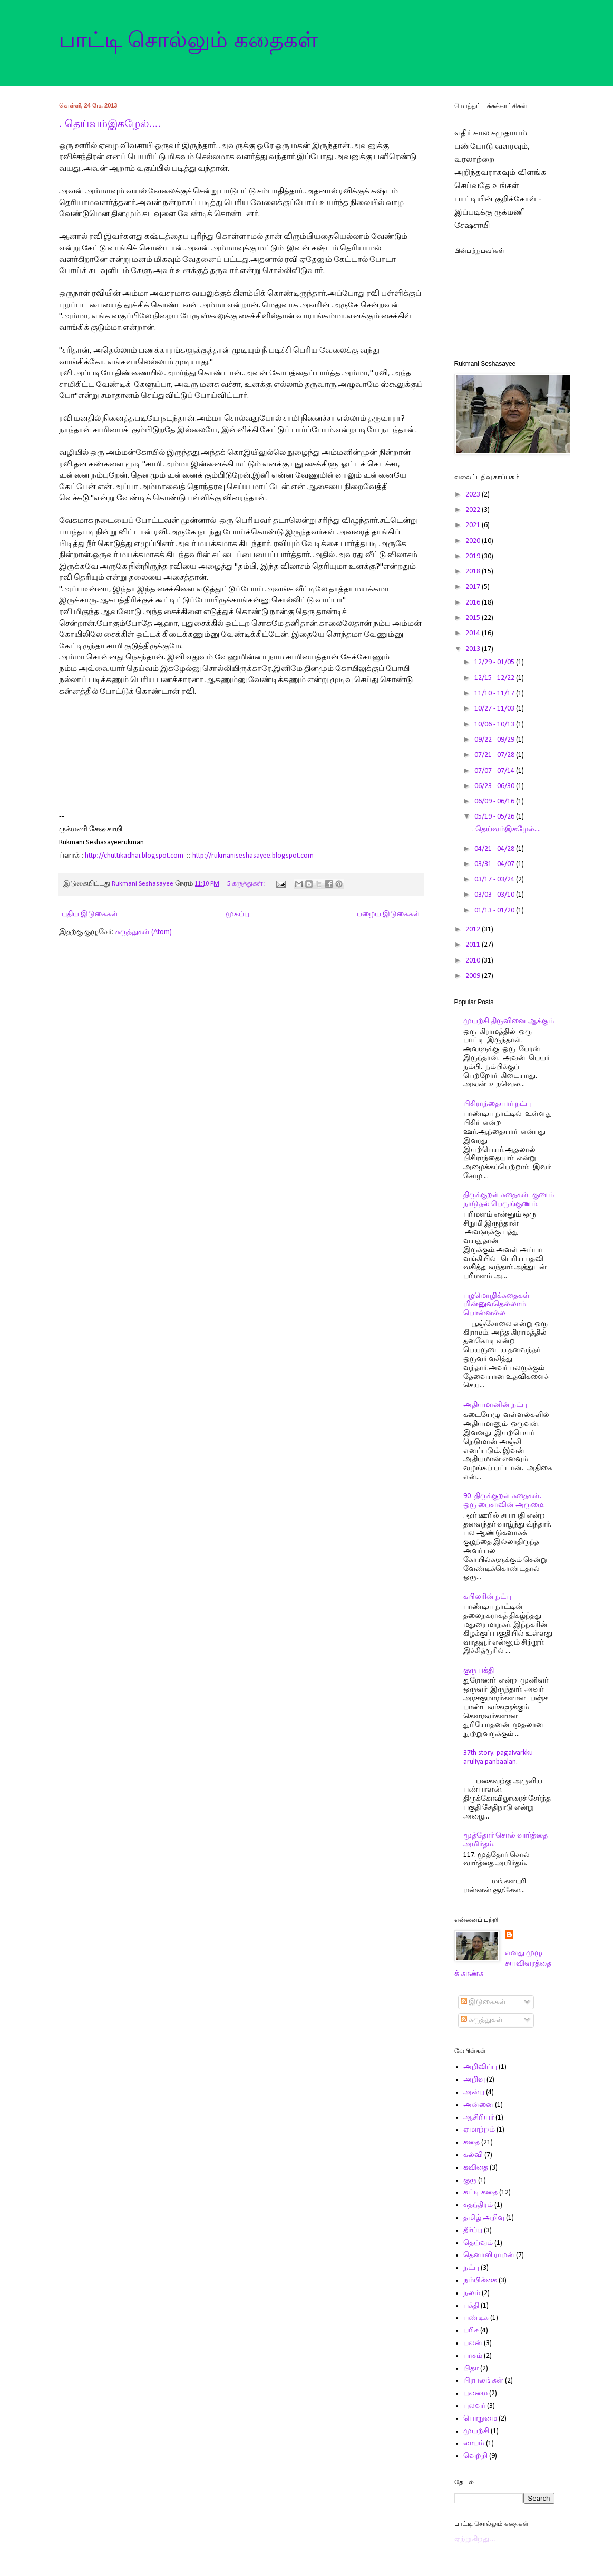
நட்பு (471, 2268)
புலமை (475, 2393)
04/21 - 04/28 (495, 849)
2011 (473, 945)
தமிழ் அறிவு (483, 2218)
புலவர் (474, 2406)
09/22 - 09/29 (495, 740)
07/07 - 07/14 (495, 771)
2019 (473, 556)
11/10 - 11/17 (495, 693)
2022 (473, 510)
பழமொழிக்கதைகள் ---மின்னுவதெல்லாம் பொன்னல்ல (500, 1305)
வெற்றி (475, 2456)
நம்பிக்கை (480, 2281)
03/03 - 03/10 (495, 895)
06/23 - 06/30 (495, 786)
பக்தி (471, 2306)
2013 (473, 649)
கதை (471, 2142)
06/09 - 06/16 (495, 801)
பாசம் (472, 2356)
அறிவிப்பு (480, 2067)
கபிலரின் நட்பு (487, 1597)
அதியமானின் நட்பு (495, 1405)
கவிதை (475, 2168)
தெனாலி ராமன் (488, 2255)
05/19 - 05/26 (495, 817)
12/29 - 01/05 (495, 662)
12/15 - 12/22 (495, 678)
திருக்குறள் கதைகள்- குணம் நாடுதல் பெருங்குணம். (508, 1199)
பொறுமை (480, 2419)
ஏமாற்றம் (479, 2130)
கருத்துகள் (482, 2020)
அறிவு (474, 2080)
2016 (473, 603)
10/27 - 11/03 (495, 709)
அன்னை (478, 2105)
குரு (469, 2180)
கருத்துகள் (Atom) (143, 932)
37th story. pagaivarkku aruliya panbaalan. (498, 1757)
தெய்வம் (478, 2243)
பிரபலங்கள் (483, 2381)
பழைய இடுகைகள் (388, 914)
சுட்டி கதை (480, 2192)
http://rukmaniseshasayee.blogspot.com (253, 856)
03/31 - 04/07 (495, 864)
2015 (473, 618)
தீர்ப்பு (472, 2230)
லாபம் (473, 2443)
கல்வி (473, 2155)
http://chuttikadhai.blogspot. (127, 856)
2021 (473, 525)
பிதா (471, 2369)
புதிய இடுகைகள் (90, 914)
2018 (473, 572)
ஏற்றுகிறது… (475, 2539)
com (176, 856)
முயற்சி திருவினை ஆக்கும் (508, 1021)
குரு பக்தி (478, 1671)
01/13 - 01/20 (495, 911)
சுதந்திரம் (478, 2205)
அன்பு (473, 2092)
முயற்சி (476, 2431)
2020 (473, 541)
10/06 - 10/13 (495, 724)
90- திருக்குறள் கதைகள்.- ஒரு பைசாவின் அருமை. (504, 1500)
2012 (473, 930)
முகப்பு (237, 914)
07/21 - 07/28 (495, 755)
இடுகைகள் (483, 2002)
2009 (473, 976)
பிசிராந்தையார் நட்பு (497, 1104)
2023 (473, 495)
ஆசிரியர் (478, 2118)
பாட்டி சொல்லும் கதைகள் (188, 39)
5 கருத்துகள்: (246, 884)
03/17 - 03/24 (495, 879)
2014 (473, 633)
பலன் (472, 2343)
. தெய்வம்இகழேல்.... (110, 123)
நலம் (471, 2293)
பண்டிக (476, 2318)
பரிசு (471, 2331)
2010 (473, 961)
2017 (473, 587)
